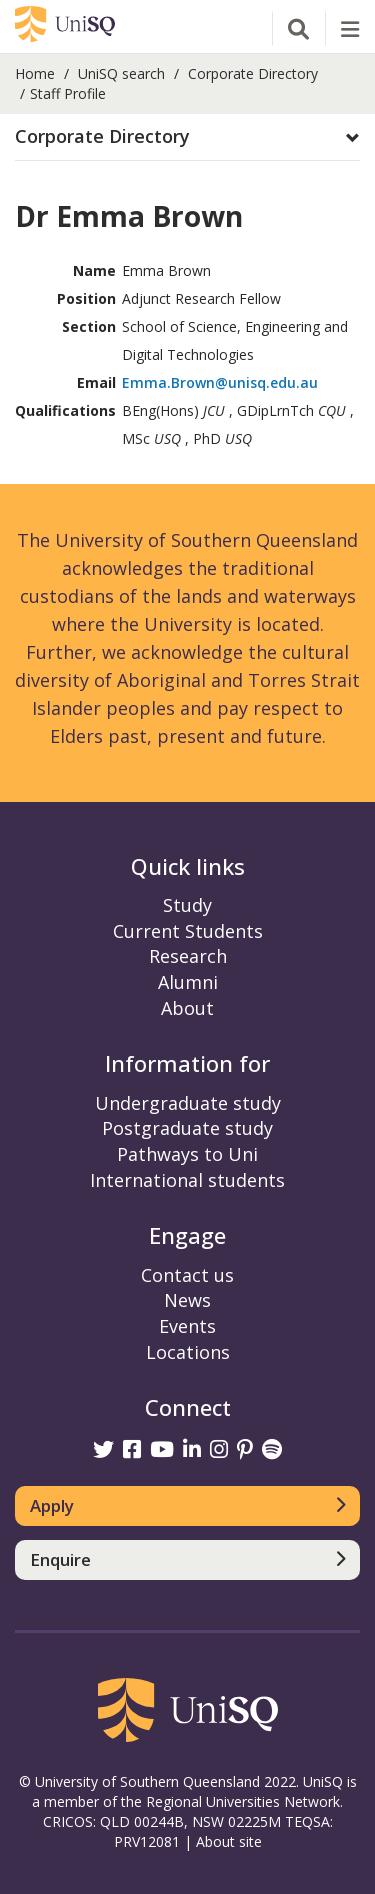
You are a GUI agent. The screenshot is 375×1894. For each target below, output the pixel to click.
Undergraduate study (188, 1103)
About (187, 1008)
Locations (188, 1352)
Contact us (187, 1275)
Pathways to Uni (187, 1154)
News (187, 1300)
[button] (187, 137)
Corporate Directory (253, 73)
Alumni (188, 982)
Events (187, 1326)
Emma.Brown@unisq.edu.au (220, 382)
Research (188, 956)
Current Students (188, 931)
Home (35, 73)
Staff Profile (68, 93)
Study (187, 905)
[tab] (187, 137)
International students (187, 1180)
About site (229, 1841)
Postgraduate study (187, 1128)
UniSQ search (121, 73)
